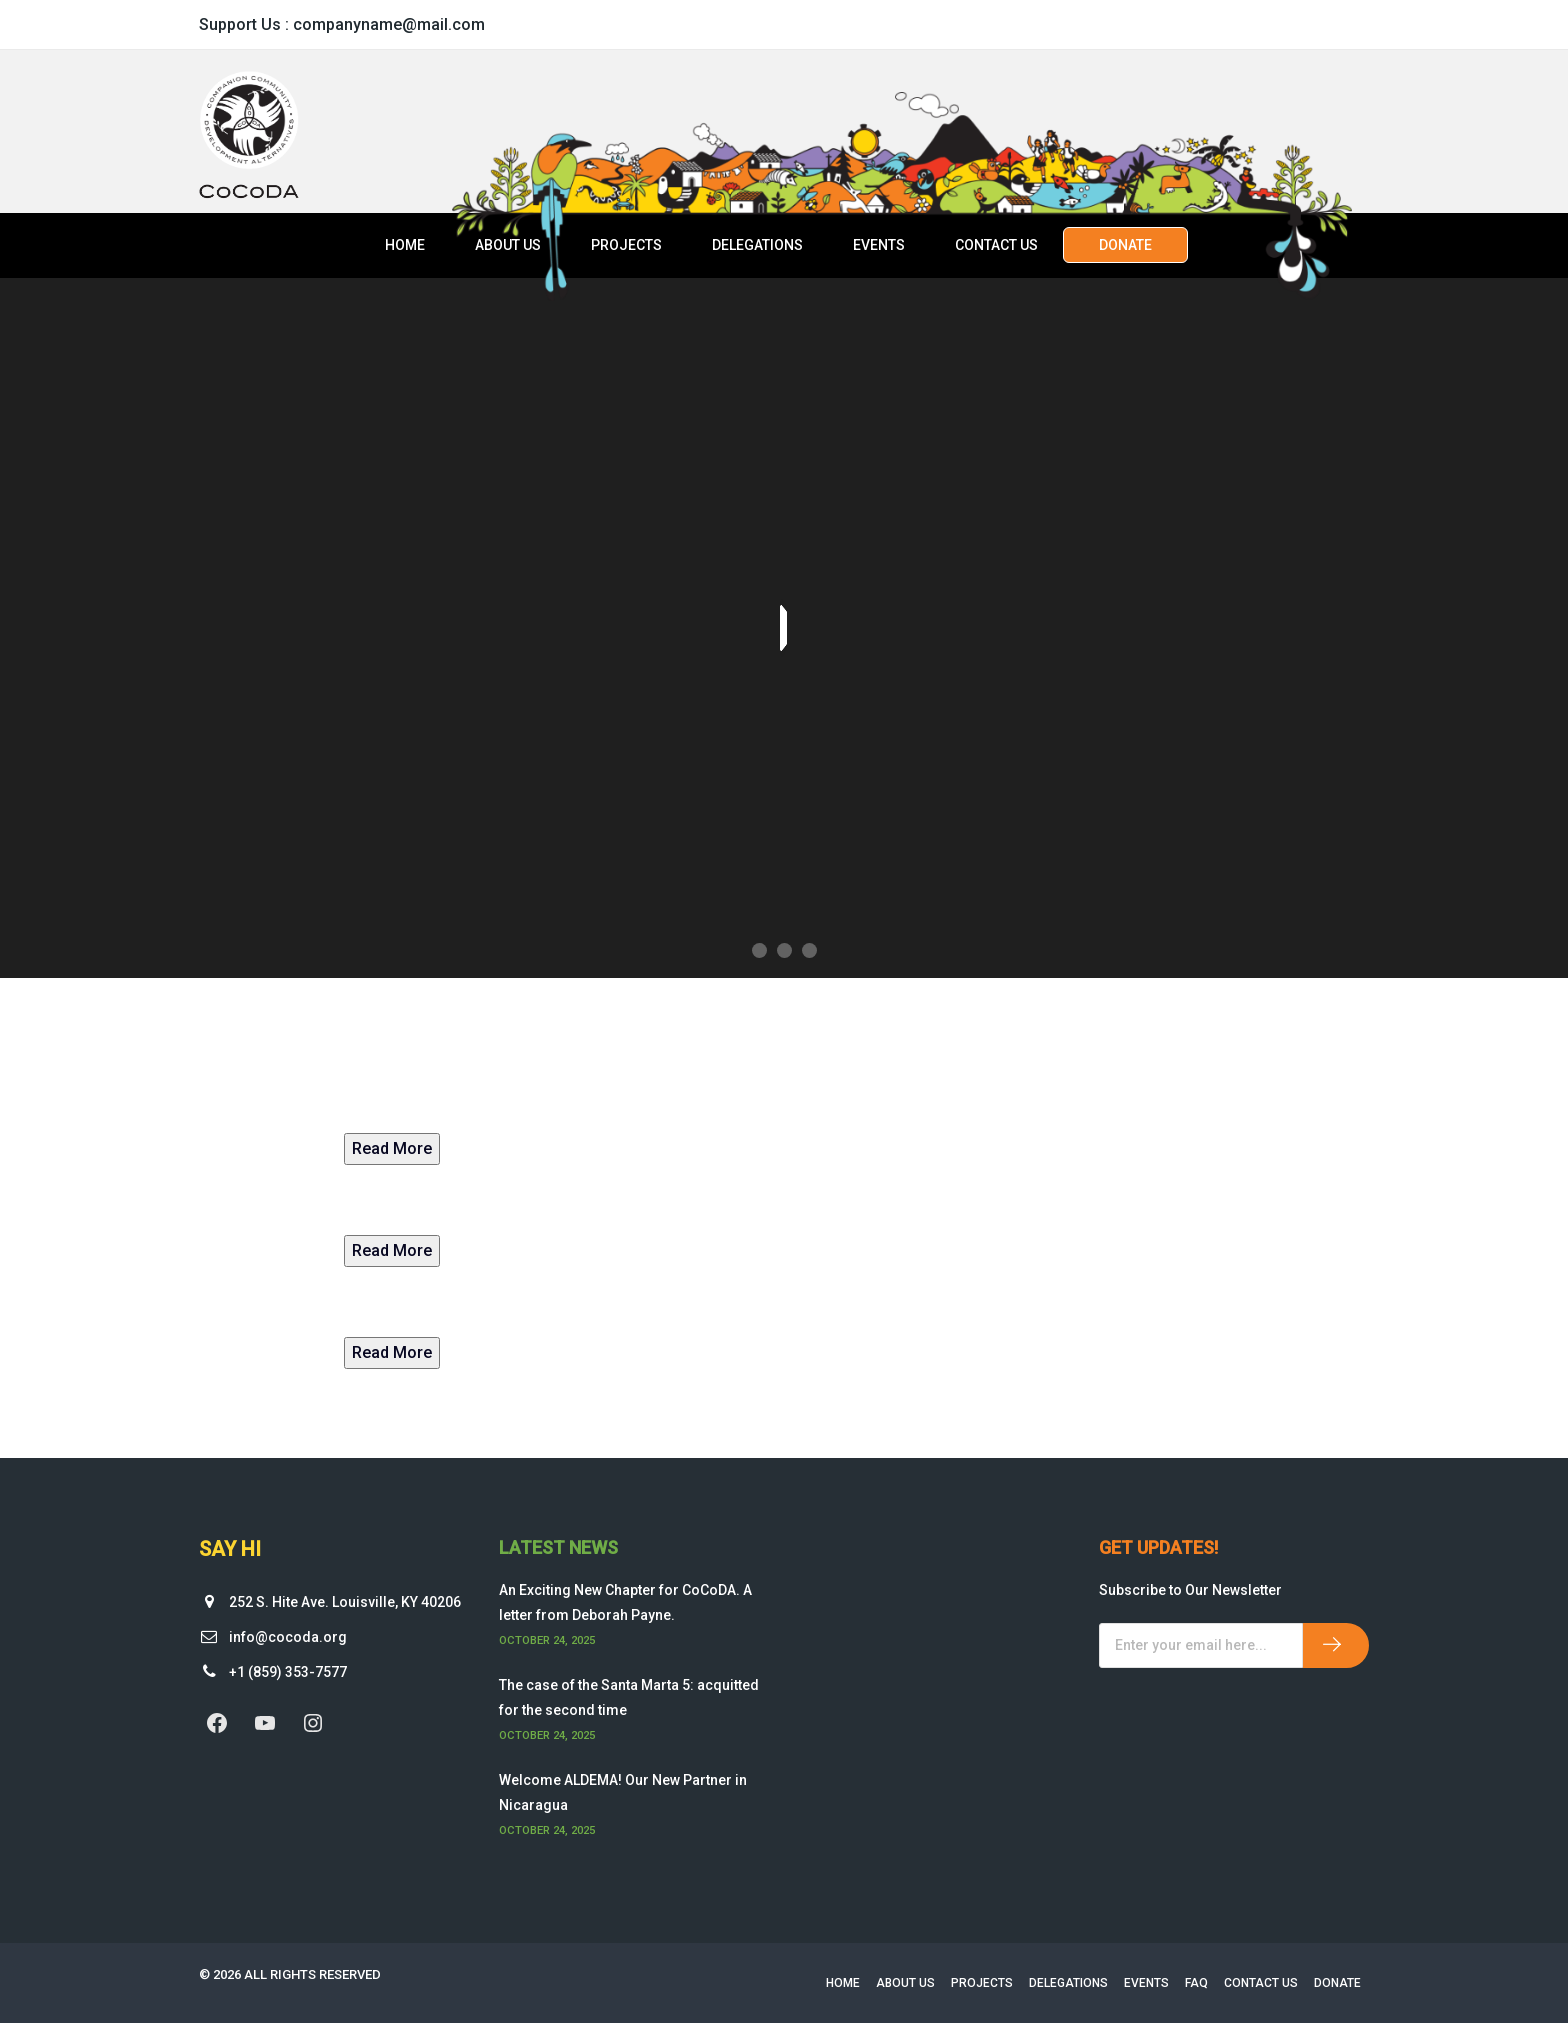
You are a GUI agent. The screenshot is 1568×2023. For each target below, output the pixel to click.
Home (405, 245)
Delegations (757, 245)
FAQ (1196, 1983)
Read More (392, 1148)
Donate (1125, 245)
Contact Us (996, 245)
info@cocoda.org (288, 1637)
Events (879, 245)
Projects (626, 245)
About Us (508, 245)
